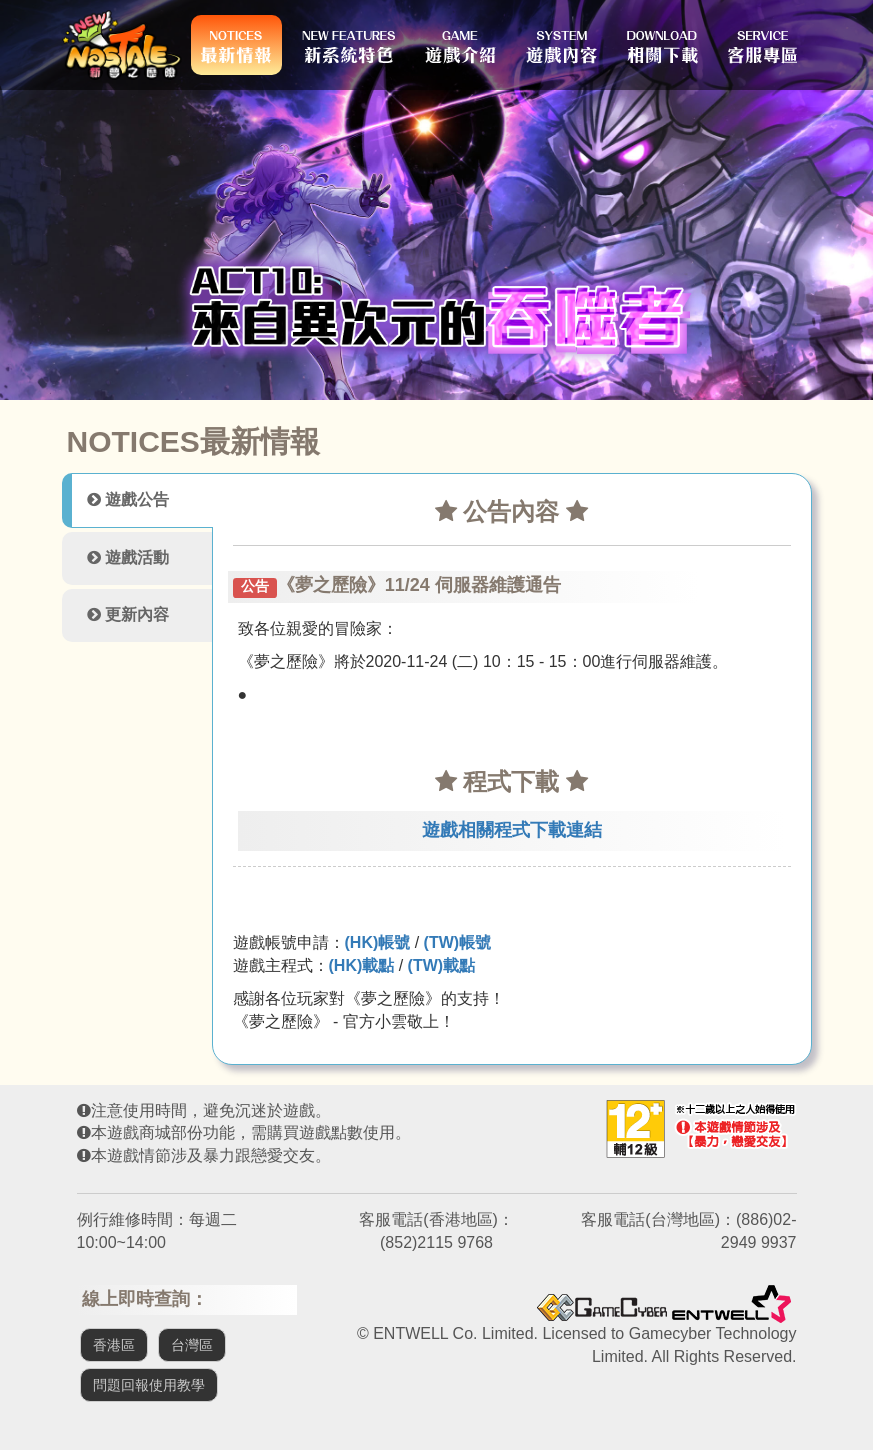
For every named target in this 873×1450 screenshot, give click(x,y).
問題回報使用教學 (149, 1385)
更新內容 (128, 614)
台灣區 (192, 1345)
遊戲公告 (128, 499)
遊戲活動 (128, 557)
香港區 (114, 1345)
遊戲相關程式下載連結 (512, 830)
